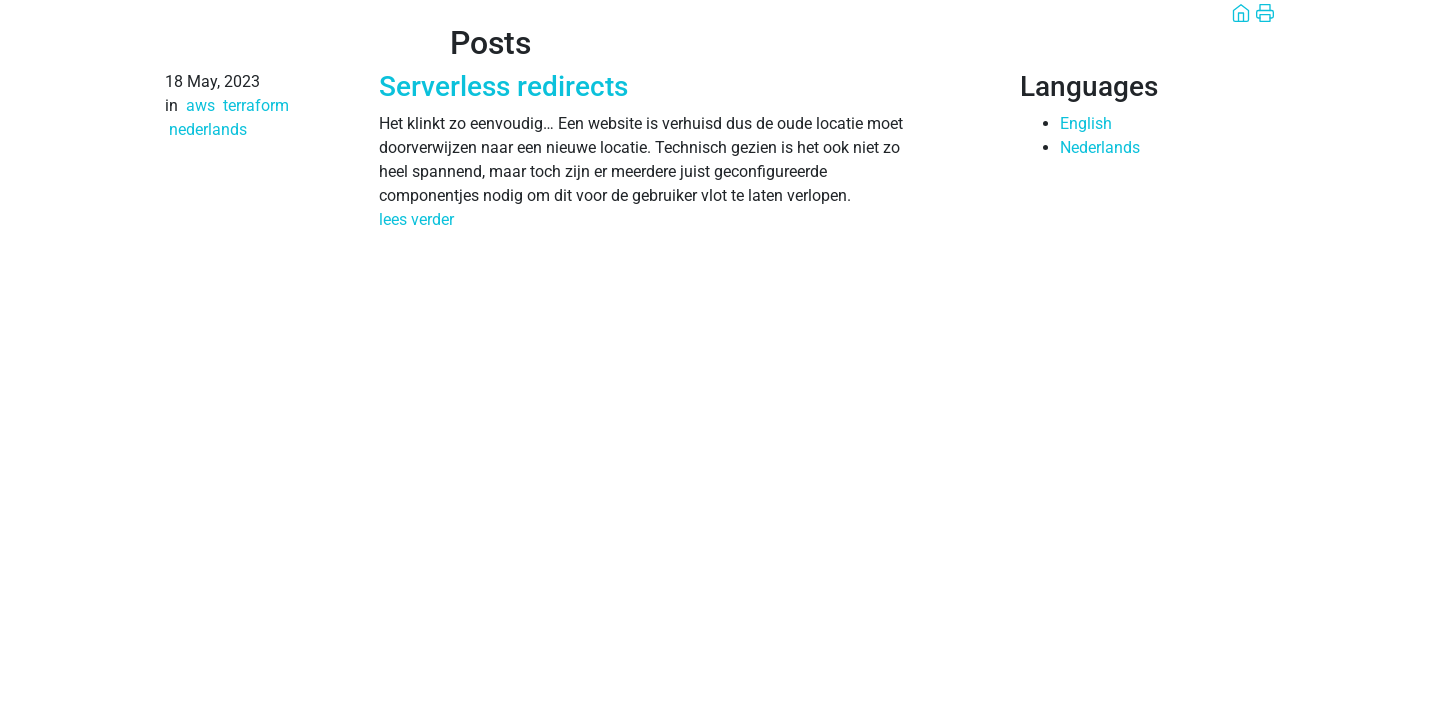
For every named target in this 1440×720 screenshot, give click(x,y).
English (1086, 123)
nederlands (208, 129)
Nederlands (1100, 147)
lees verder (416, 219)
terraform (256, 105)
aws (200, 105)
